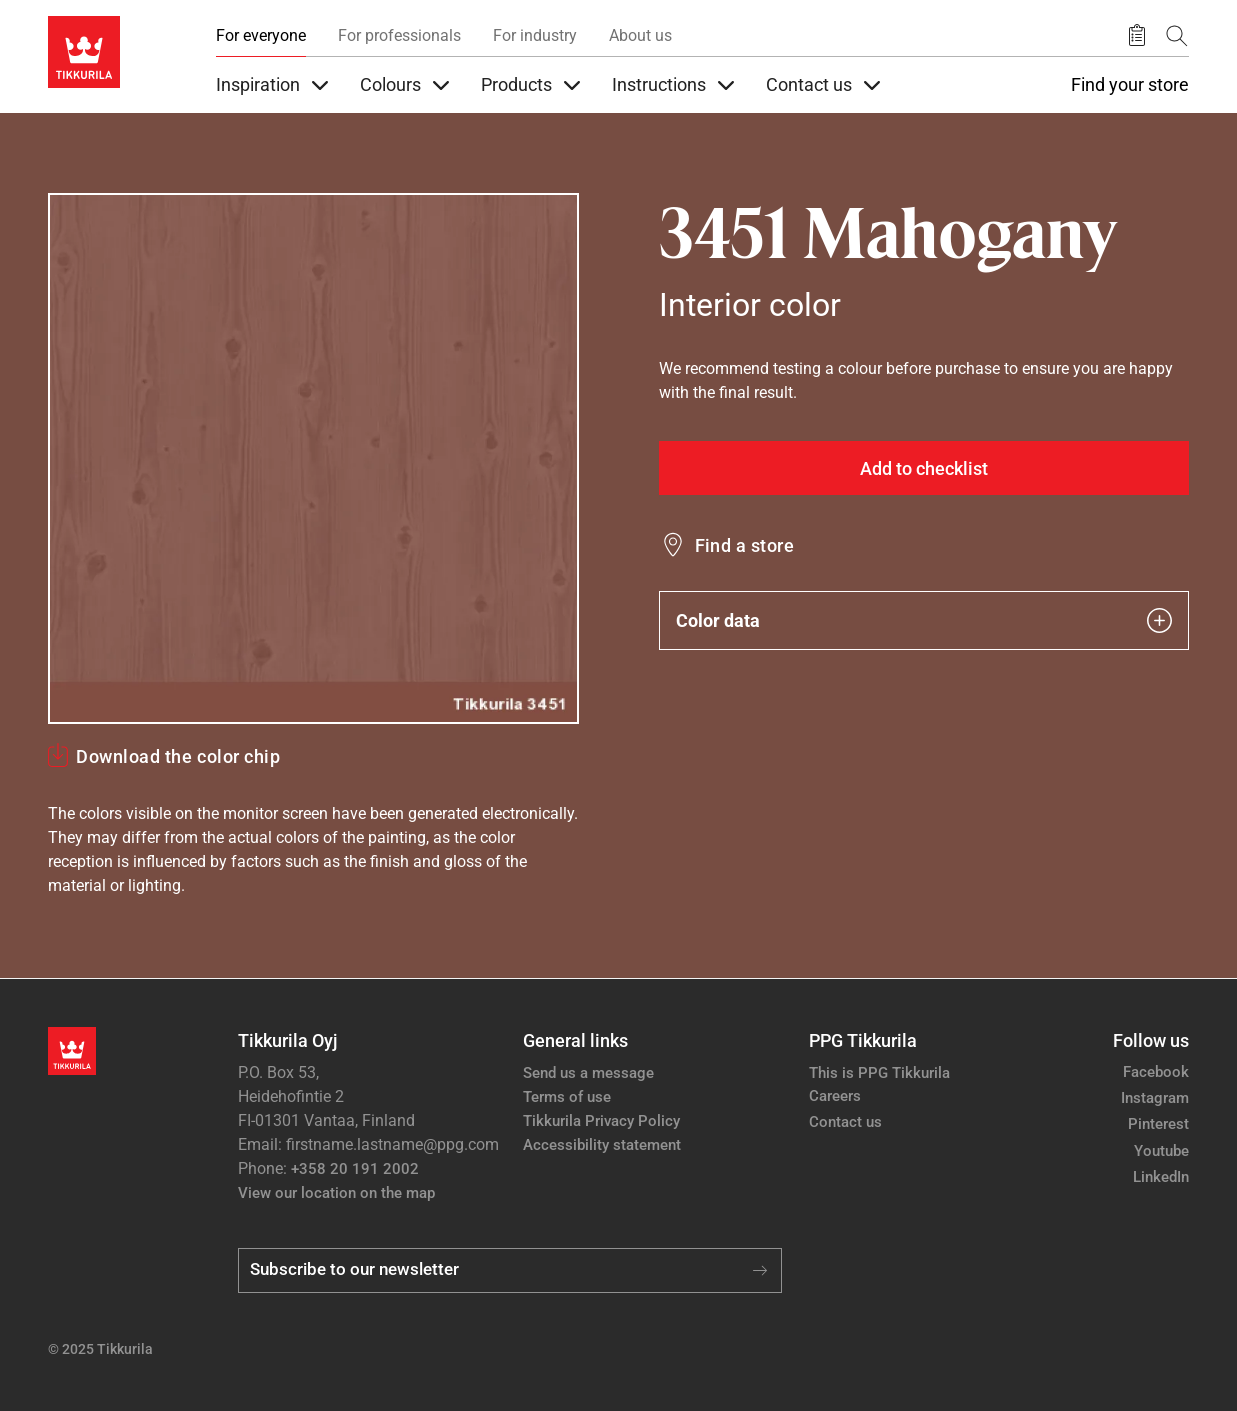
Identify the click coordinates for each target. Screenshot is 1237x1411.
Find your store (1130, 85)
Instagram (1155, 1098)
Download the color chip (178, 756)
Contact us (845, 1122)
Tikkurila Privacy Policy (601, 1121)
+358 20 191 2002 (355, 1169)
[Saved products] (1137, 36)
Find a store (745, 545)
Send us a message (588, 1073)
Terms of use (567, 1097)
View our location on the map (336, 1193)
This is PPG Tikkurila (879, 1073)
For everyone (261, 35)
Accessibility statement (602, 1145)
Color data (924, 620)
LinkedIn (1161, 1177)
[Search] (1177, 35)
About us (640, 35)
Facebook (1156, 1072)
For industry (535, 35)
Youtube (1161, 1151)
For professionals (399, 35)
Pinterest (1158, 1124)
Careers (835, 1096)
